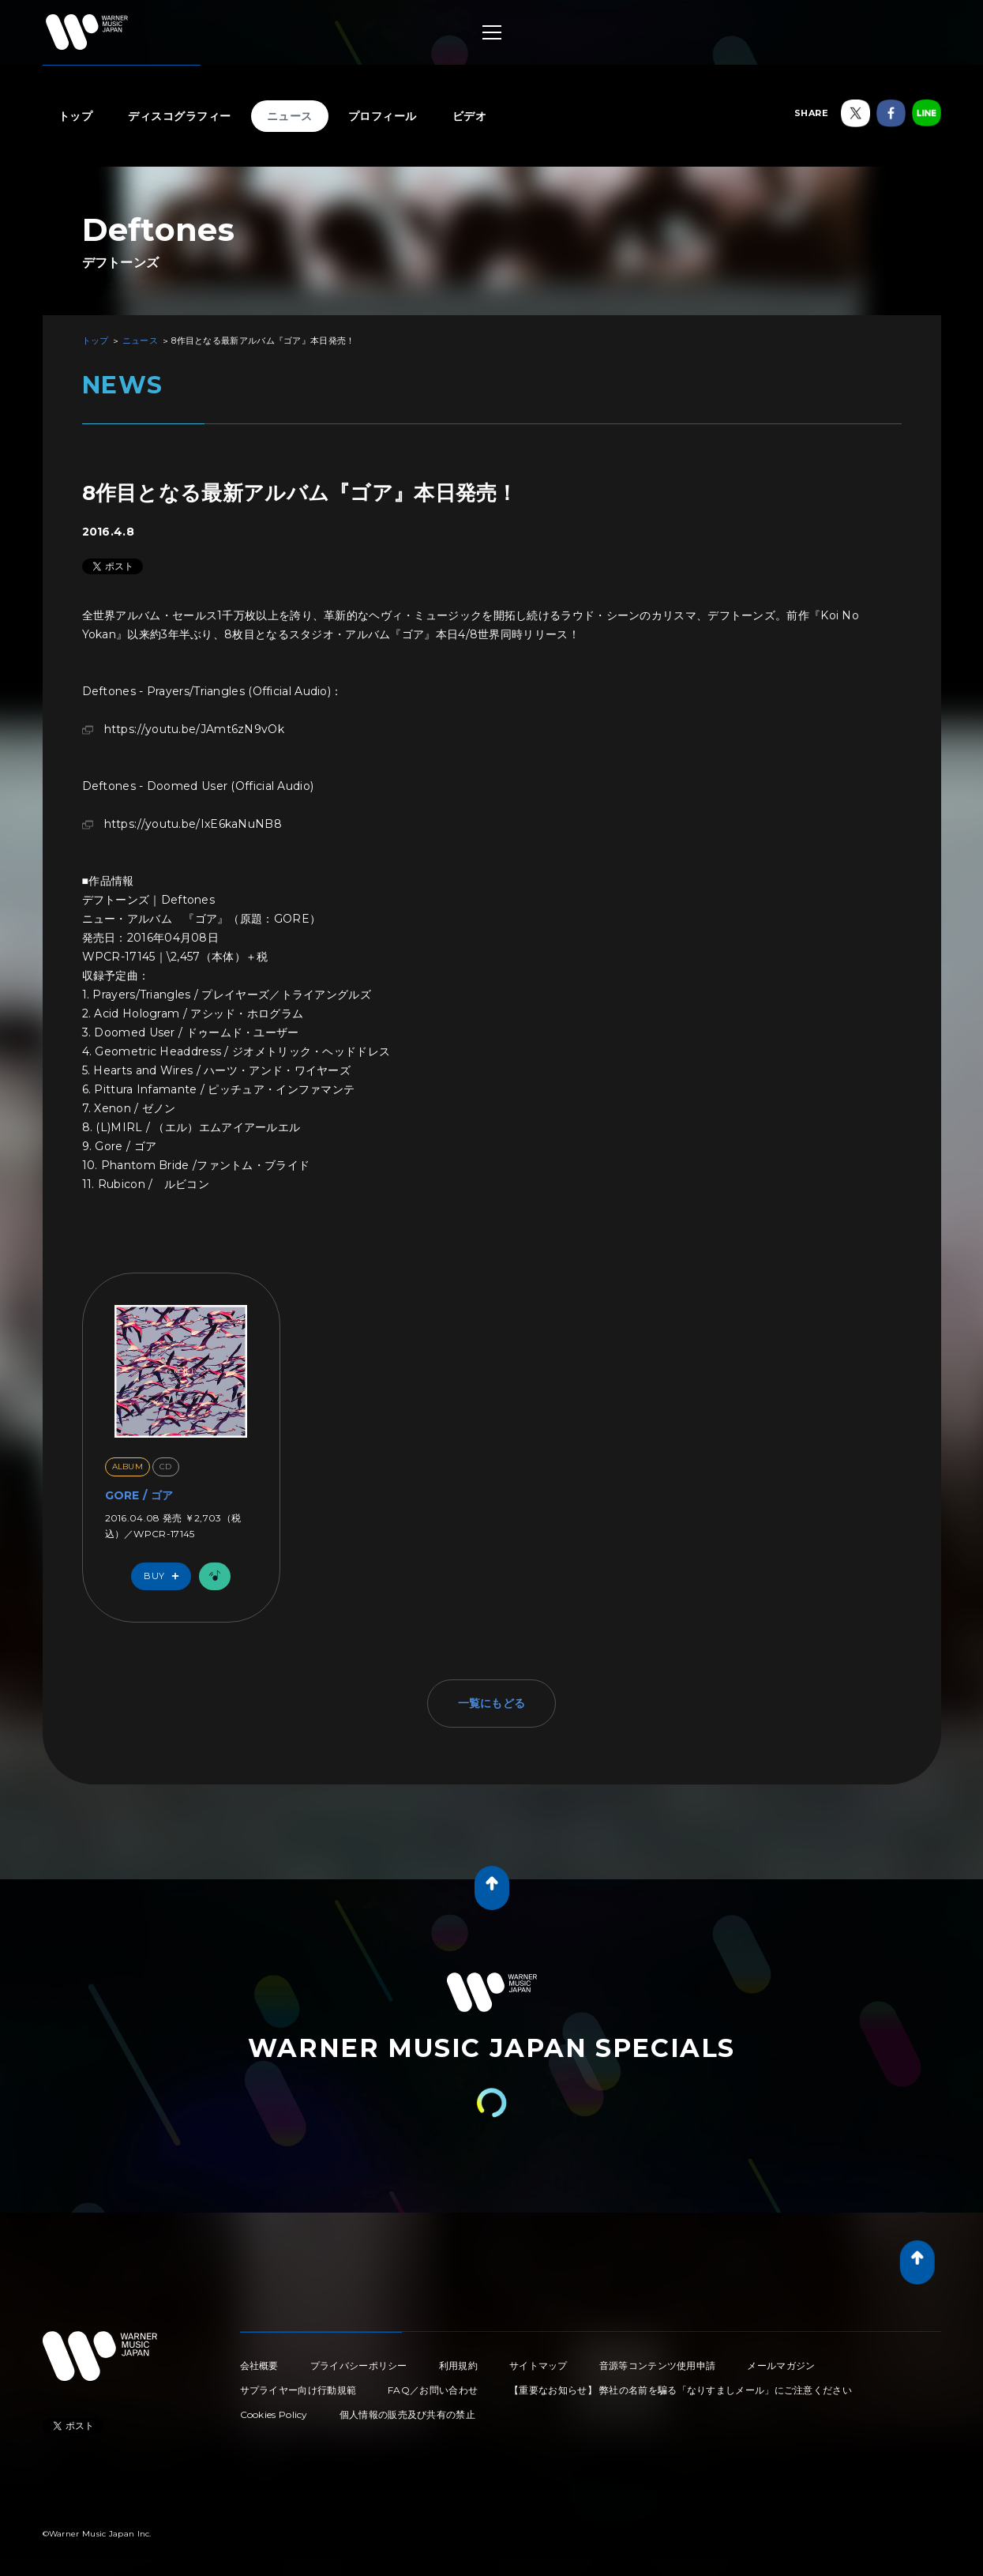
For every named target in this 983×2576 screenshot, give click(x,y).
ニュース (290, 116)
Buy (165, 1576)
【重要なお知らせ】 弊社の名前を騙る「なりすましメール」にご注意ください (680, 2390)
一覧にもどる (492, 1703)
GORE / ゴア (139, 1495)
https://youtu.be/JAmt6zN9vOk (194, 729)
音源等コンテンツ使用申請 (657, 2365)
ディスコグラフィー (179, 116)
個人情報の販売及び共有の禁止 (407, 2414)
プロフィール (382, 116)
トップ (75, 116)
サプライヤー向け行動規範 (298, 2390)
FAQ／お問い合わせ (433, 2390)
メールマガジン (781, 2365)
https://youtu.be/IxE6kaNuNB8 (193, 824)
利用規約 (458, 2365)
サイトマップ (538, 2365)
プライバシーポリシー (358, 2365)
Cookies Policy (274, 2414)
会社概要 (259, 2365)
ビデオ (469, 116)
